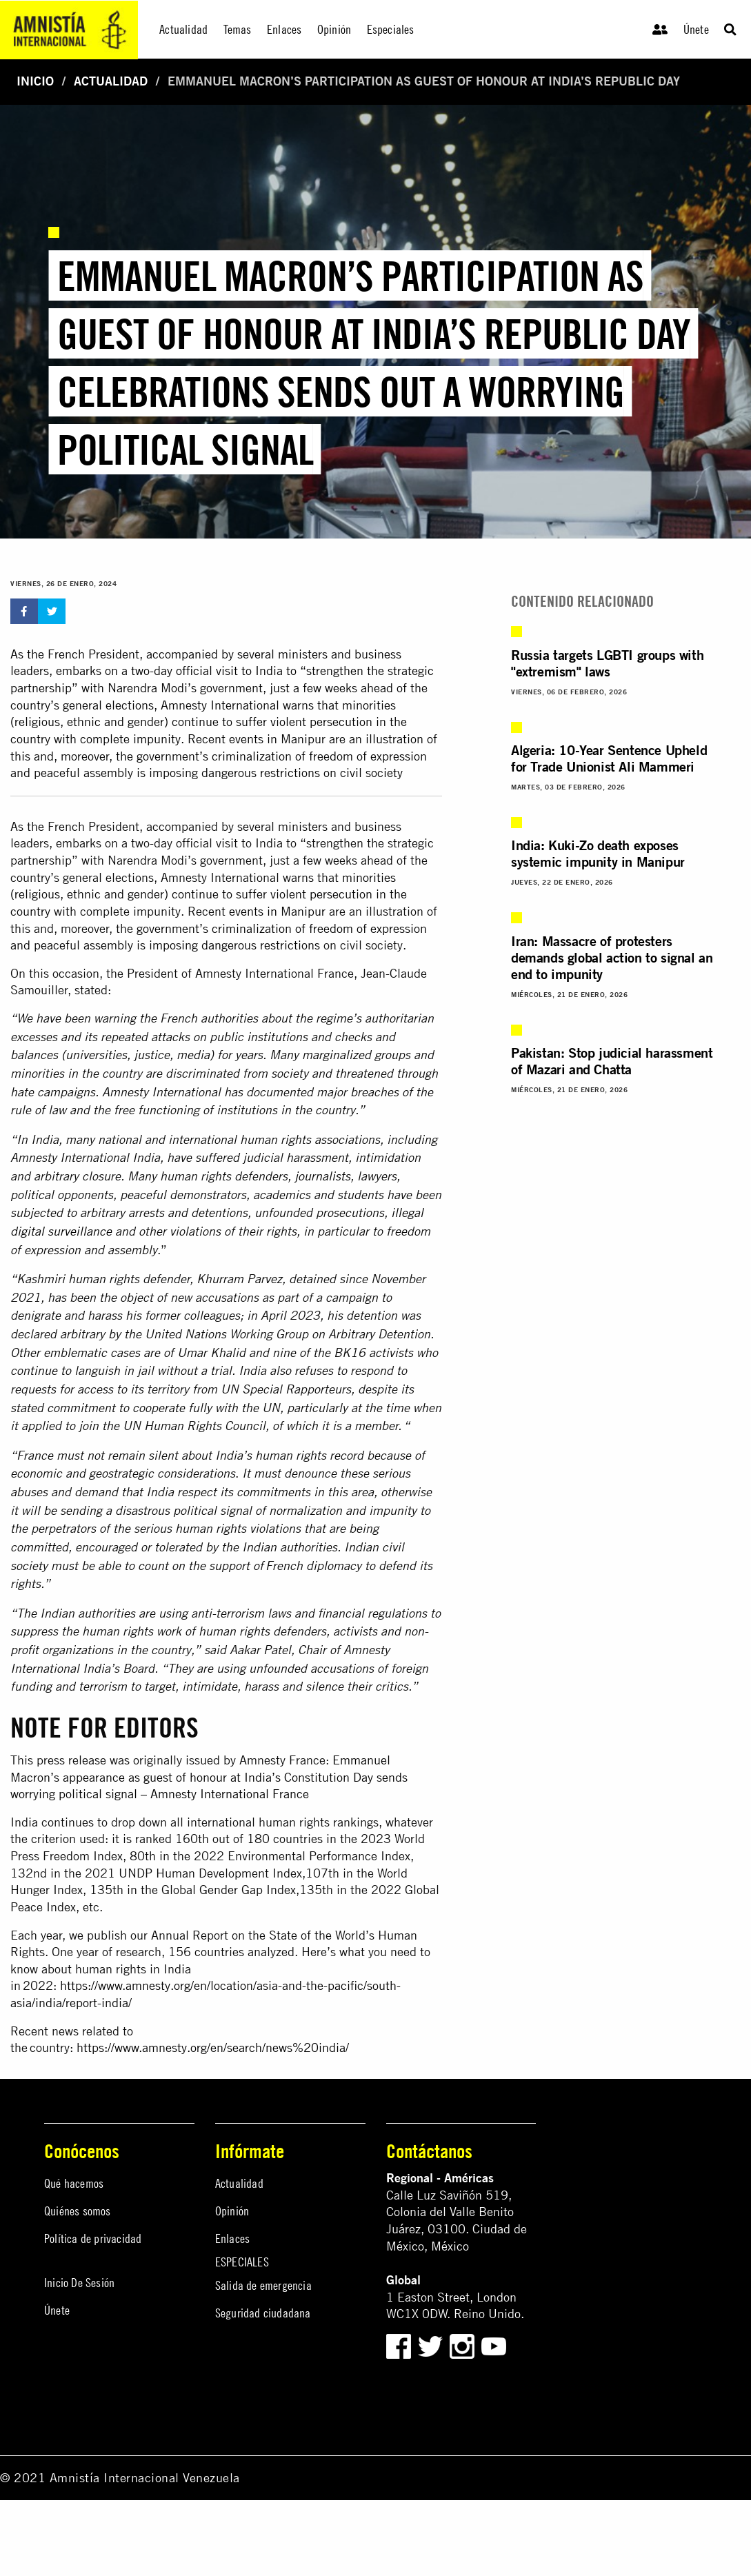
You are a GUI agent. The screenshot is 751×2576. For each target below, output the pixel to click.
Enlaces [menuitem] (284, 29)
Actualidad (111, 81)
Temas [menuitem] (237, 29)
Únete (696, 29)
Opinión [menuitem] (334, 29)
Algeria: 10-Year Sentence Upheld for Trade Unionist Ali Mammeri (609, 758)
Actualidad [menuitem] (183, 29)
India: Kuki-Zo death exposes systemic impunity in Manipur (598, 853)
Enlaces (232, 2238)
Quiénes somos (77, 2211)
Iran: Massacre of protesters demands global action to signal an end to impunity (611, 957)
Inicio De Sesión (79, 2282)
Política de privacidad (92, 2238)
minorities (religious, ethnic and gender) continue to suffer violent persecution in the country (208, 894)
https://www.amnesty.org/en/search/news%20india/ (213, 2047)
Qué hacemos (73, 2183)
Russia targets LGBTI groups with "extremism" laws (607, 663)
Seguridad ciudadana (263, 2313)
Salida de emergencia (263, 2285)
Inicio (35, 81)
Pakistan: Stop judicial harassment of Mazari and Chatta (611, 1061)
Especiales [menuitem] (390, 29)
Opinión (232, 2211)
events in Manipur (277, 911)
